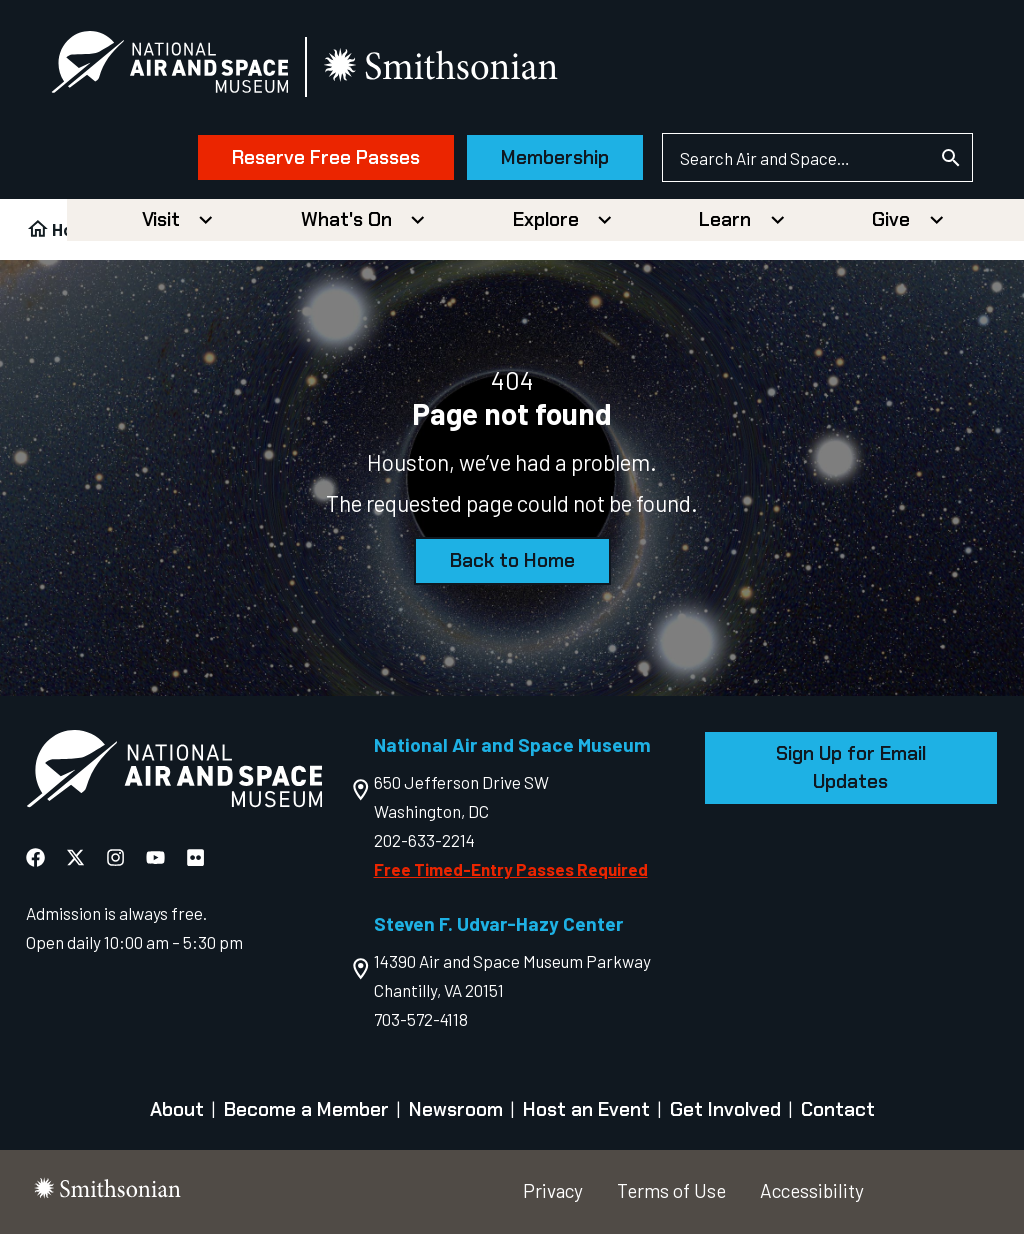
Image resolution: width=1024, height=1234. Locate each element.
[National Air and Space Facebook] (35, 857)
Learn (725, 219)
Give (891, 219)
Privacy (553, 1190)
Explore (546, 219)
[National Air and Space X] (75, 857)
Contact (838, 1109)
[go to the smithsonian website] (442, 66)
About (177, 1109)
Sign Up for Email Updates (851, 767)
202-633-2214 (424, 840)
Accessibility (812, 1190)
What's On (346, 219)
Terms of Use (671, 1190)
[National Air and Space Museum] (169, 66)
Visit (161, 219)
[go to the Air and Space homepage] (174, 773)
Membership (555, 157)
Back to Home (512, 560)
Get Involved (725, 1109)
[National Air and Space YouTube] (155, 857)
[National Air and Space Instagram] (115, 857)
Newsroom (456, 1109)
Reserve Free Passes (326, 157)
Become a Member (306, 1109)
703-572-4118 (421, 1019)
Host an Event (586, 1109)
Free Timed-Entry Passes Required (511, 869)
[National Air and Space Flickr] (195, 857)
